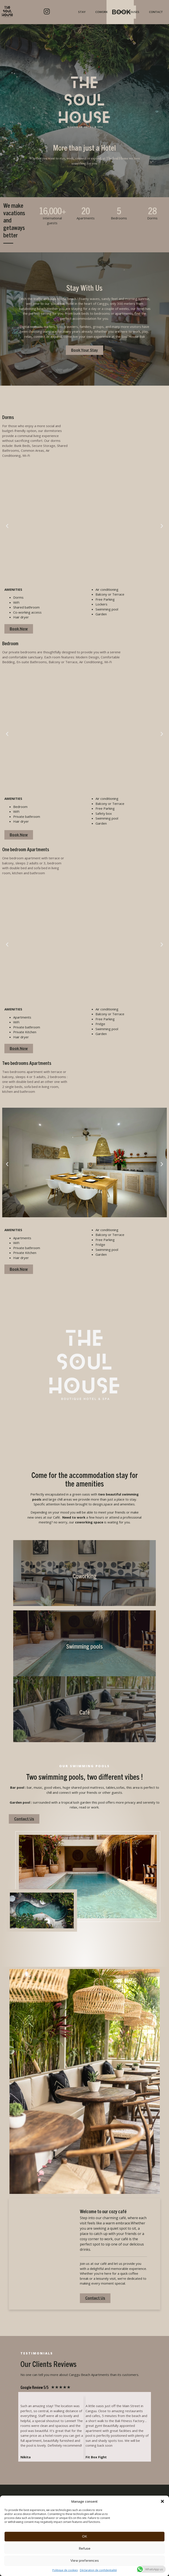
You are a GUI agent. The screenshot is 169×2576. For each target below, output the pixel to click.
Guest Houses (128, 12)
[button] (162, 2501)
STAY (82, 12)
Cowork (101, 12)
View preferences (84, 2561)
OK (84, 2536)
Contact (156, 12)
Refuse (84, 2549)
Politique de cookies (65, 2570)
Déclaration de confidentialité (98, 2570)
